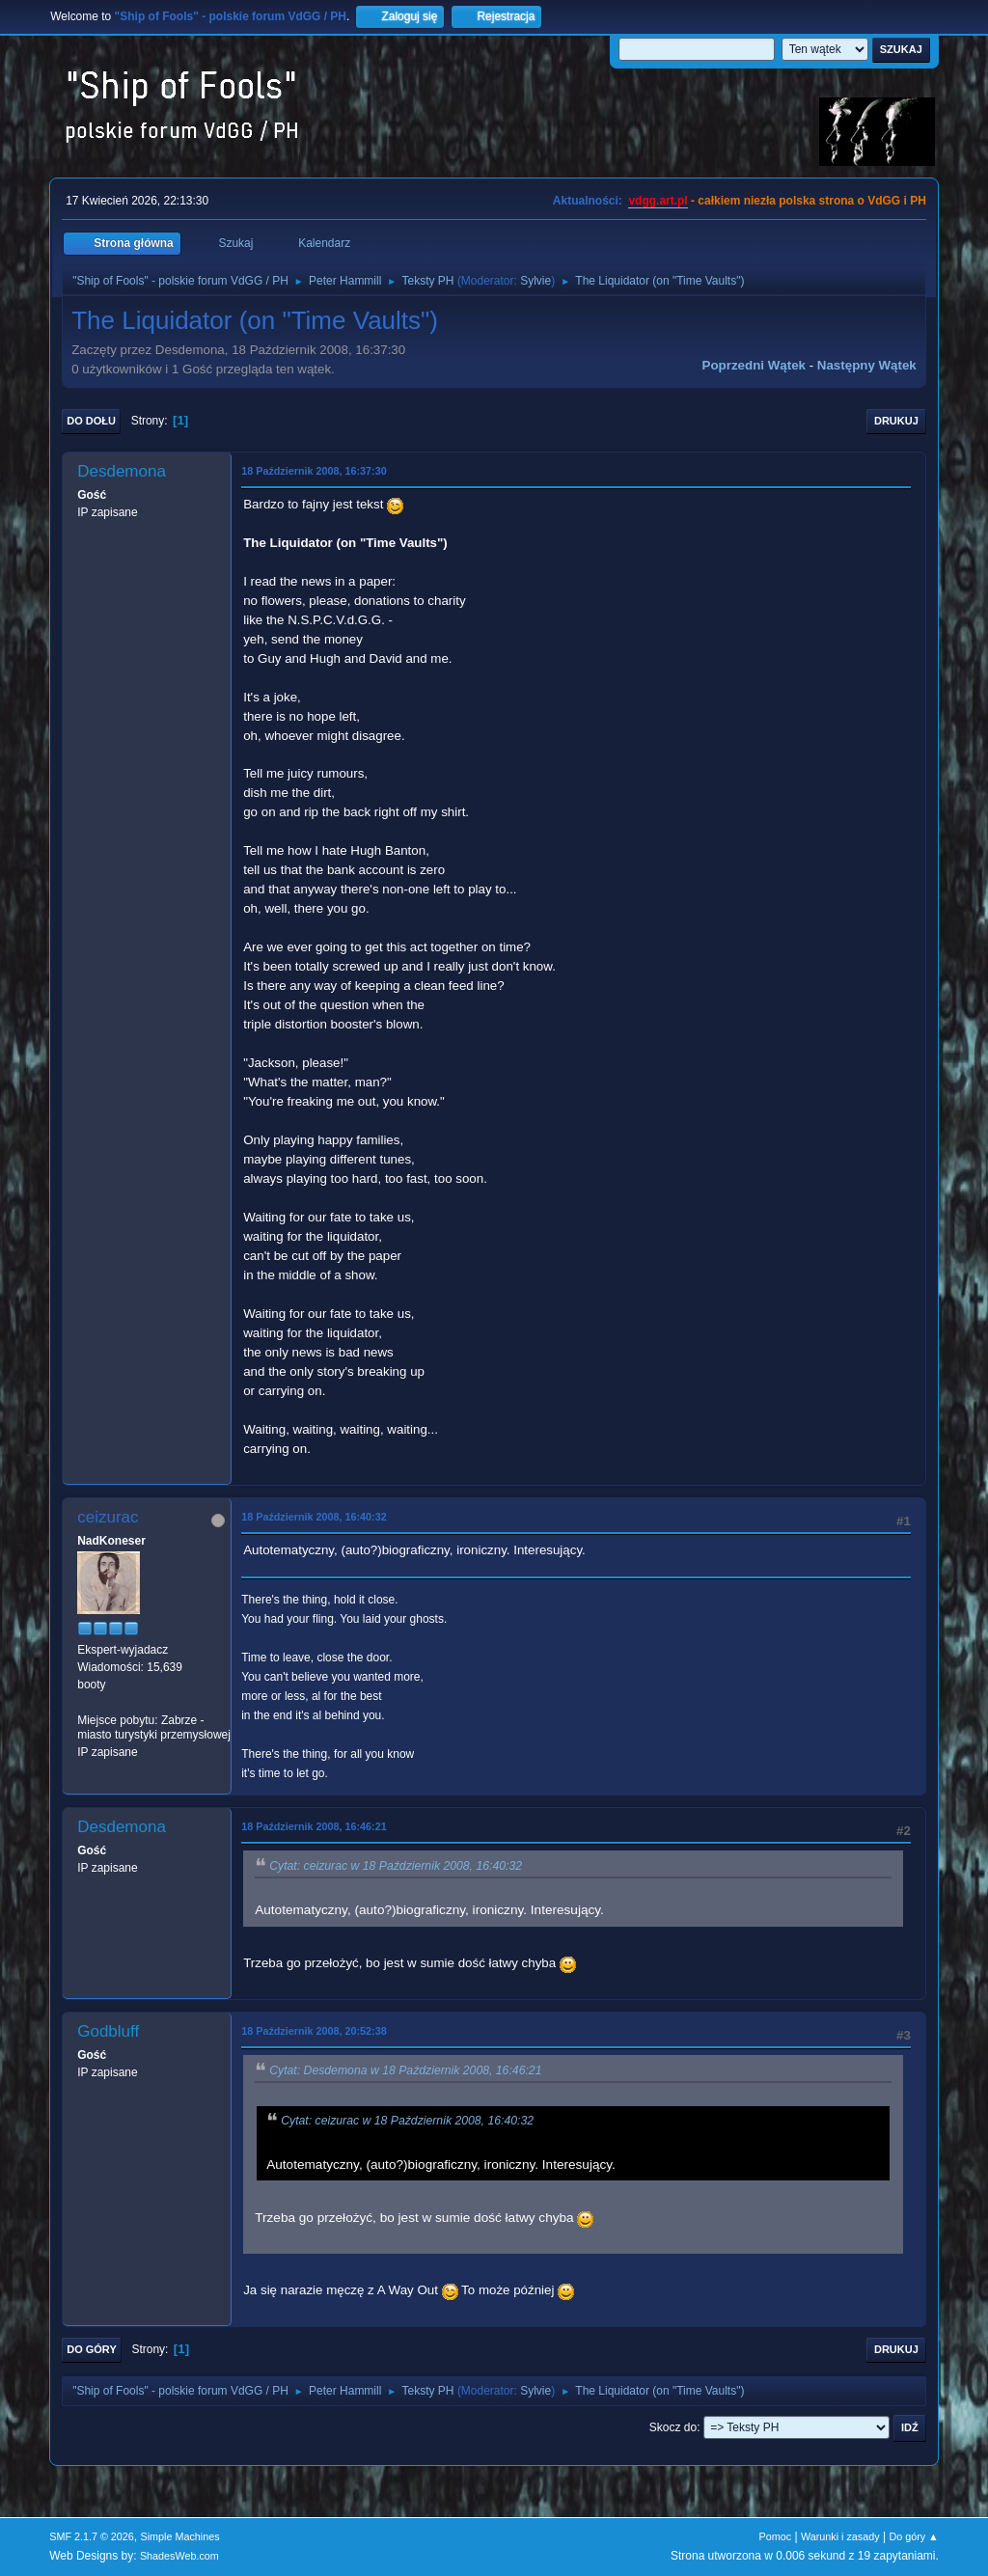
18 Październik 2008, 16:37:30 (313, 471)
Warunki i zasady (840, 2536)
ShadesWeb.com (179, 2556)
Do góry (92, 2349)
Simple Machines (180, 2536)
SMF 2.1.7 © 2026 (91, 2536)
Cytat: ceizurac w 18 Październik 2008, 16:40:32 (395, 1866)
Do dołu (91, 420)
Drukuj (896, 420)
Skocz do (673, 2427)
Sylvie (535, 281)
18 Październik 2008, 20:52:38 (313, 2031)
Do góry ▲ (913, 2536)
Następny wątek (867, 365)
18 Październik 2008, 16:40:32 (313, 1516)
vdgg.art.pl (657, 200)
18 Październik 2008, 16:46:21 (313, 1826)
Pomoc (775, 2536)
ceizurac (107, 1517)
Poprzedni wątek (754, 365)
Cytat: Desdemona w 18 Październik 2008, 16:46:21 (405, 2070)
